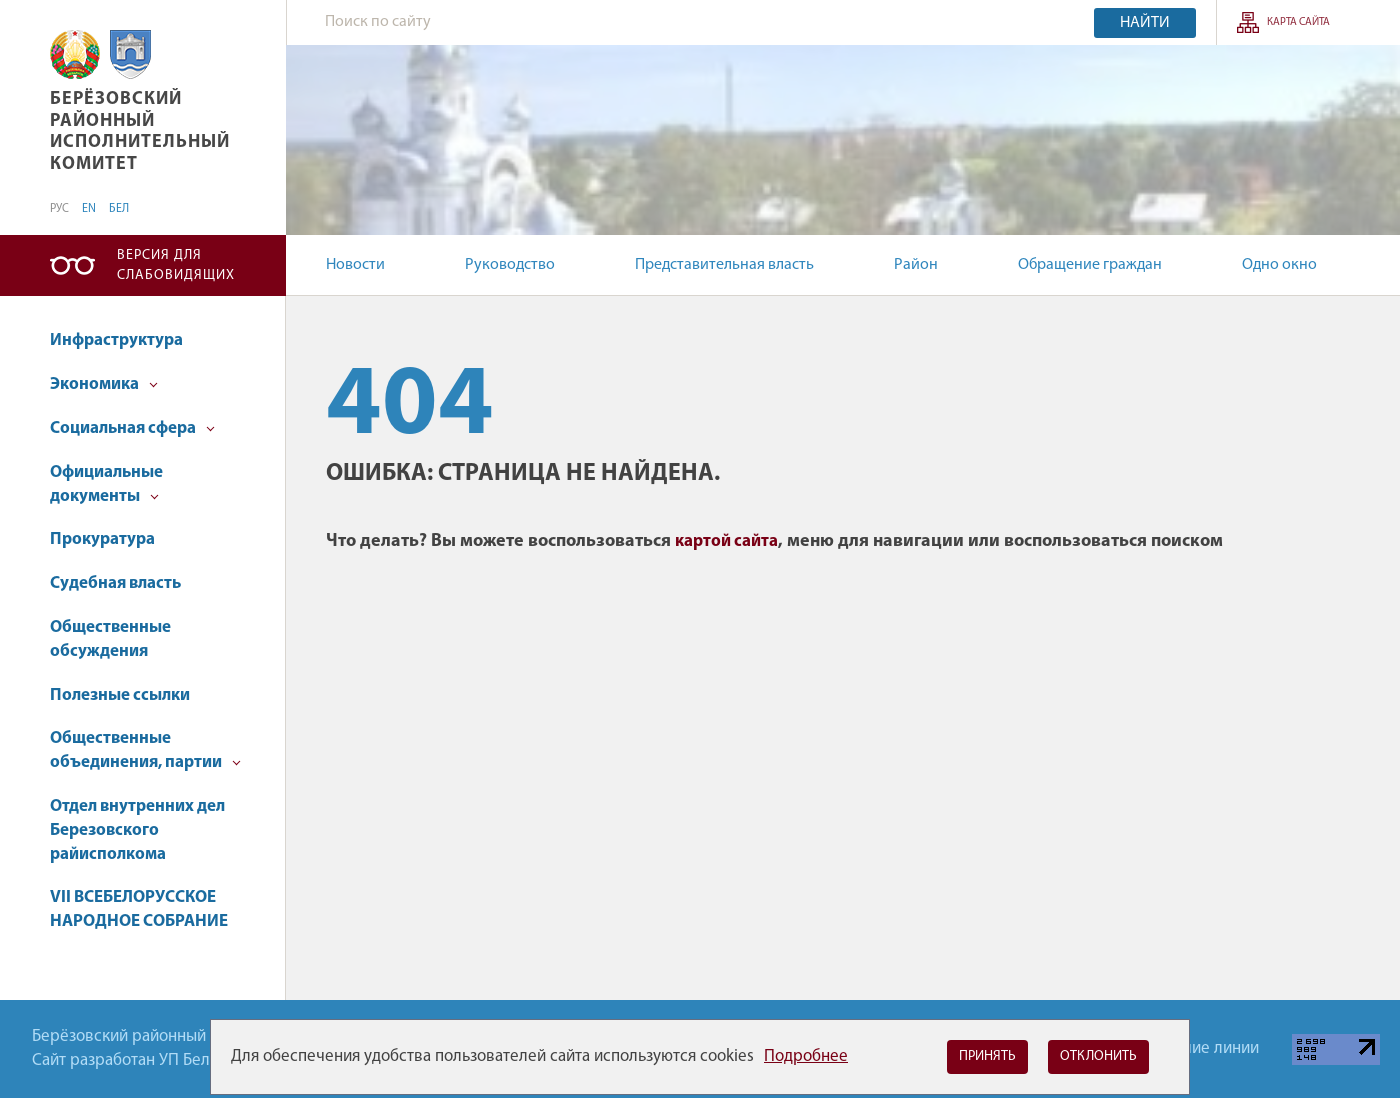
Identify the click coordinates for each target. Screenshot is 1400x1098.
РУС (59, 209)
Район (916, 265)
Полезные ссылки (120, 695)
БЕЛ (119, 209)
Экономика (104, 384)
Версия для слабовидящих (176, 265)
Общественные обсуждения (110, 639)
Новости (355, 265)
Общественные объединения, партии (145, 750)
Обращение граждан (1090, 265)
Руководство (510, 265)
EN (89, 209)
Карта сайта (1298, 22)
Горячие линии (1205, 1048)
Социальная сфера (132, 428)
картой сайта (726, 541)
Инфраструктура (116, 340)
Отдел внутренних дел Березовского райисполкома (137, 830)
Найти (1145, 23)
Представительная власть (724, 265)
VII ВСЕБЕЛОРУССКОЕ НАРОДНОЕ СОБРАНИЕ (139, 909)
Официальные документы (106, 484)
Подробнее (806, 1056)
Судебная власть (115, 583)
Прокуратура (102, 539)
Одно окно (1279, 265)
